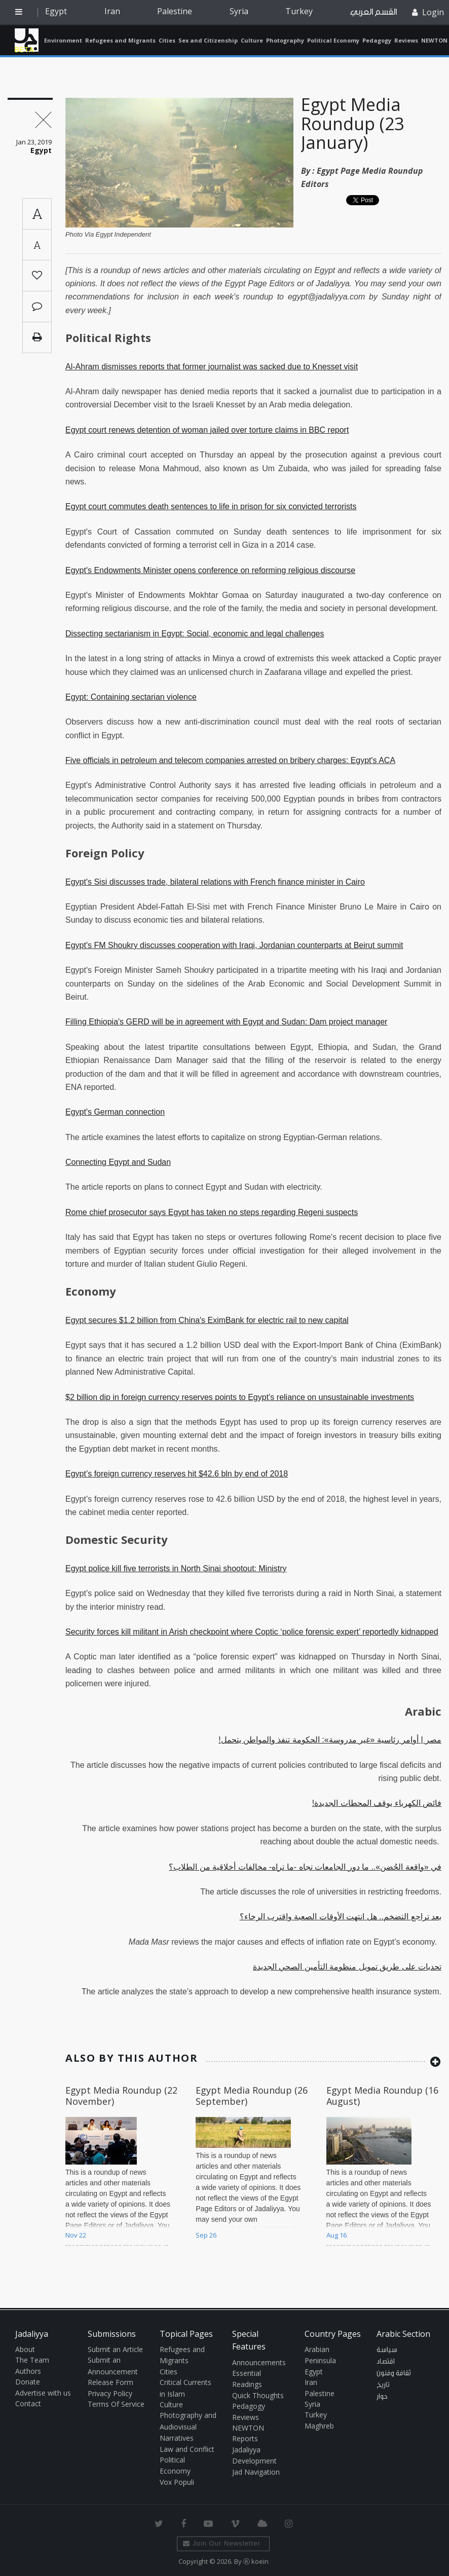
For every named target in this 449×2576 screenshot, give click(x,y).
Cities (167, 40)
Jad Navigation (256, 2472)
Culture (252, 40)
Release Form (110, 2382)
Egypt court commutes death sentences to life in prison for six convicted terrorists (210, 506)
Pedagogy (376, 40)
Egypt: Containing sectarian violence (131, 697)
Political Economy (333, 40)
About (25, 2349)
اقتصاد (386, 2362)
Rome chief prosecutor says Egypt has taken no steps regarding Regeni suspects (211, 1212)
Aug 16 (336, 2235)
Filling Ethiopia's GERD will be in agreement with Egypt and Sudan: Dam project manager (226, 1021)
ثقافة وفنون (394, 2373)
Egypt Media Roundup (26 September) (252, 2095)
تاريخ (383, 2385)
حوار (382, 2397)
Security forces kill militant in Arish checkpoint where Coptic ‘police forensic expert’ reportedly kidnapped (251, 1631)
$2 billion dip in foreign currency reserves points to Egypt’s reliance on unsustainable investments (239, 1397)
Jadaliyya (27, 40)
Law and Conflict (187, 2449)
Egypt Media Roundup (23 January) (352, 123)
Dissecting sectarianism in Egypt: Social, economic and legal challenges (194, 633)
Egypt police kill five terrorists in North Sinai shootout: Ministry (176, 1568)
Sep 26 (206, 2235)
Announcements (259, 2362)
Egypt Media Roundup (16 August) (382, 2095)
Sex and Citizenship (208, 40)
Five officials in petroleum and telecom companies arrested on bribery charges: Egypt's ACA (230, 760)
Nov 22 (75, 2235)
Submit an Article (115, 2349)
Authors (28, 2371)
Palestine (174, 11)
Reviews (406, 40)
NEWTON (434, 40)
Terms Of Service (116, 2404)
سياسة (387, 2350)
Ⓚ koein (256, 2561)
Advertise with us (43, 2393)
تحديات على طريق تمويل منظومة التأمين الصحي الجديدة (347, 1966)
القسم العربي (373, 12)
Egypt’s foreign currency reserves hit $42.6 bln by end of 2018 (176, 1473)
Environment (63, 40)
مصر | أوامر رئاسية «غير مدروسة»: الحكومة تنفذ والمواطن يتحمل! (329, 1739)
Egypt (56, 11)
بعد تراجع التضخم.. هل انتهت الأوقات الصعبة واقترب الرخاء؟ (340, 1916)
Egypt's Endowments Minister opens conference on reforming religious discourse (210, 570)
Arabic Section (403, 2333)
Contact (28, 2403)
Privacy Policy (110, 2393)
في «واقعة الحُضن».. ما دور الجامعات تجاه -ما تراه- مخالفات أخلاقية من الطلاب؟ (305, 1867)
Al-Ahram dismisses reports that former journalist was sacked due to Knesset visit (211, 366)
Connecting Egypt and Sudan (118, 1162)
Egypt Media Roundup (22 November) (121, 2095)
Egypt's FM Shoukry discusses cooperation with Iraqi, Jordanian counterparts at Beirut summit (234, 945)
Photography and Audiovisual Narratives (188, 2426)
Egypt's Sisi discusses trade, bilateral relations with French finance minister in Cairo (215, 882)
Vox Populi (177, 2482)
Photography (285, 40)
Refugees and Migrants (120, 40)
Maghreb (319, 2426)
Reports (245, 2438)
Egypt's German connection (115, 1112)
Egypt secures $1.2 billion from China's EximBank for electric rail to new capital (207, 1320)
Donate (27, 2381)
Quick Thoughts (258, 2395)
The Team (32, 2360)
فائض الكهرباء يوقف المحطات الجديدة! (376, 1803)
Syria (239, 11)
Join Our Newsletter (221, 2543)
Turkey (299, 11)
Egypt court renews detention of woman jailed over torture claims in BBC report (207, 430)
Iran (112, 11)
